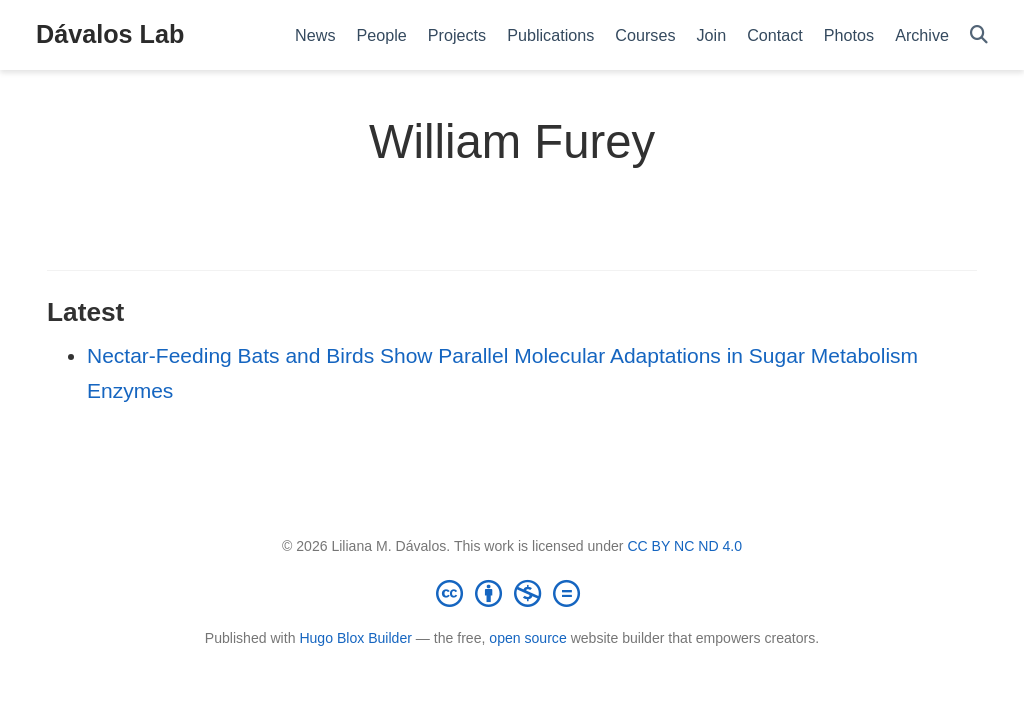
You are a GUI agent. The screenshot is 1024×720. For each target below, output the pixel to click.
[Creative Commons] (512, 593)
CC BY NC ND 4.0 (684, 546)
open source (527, 638)
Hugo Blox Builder (355, 638)
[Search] (979, 35)
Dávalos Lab (110, 34)
